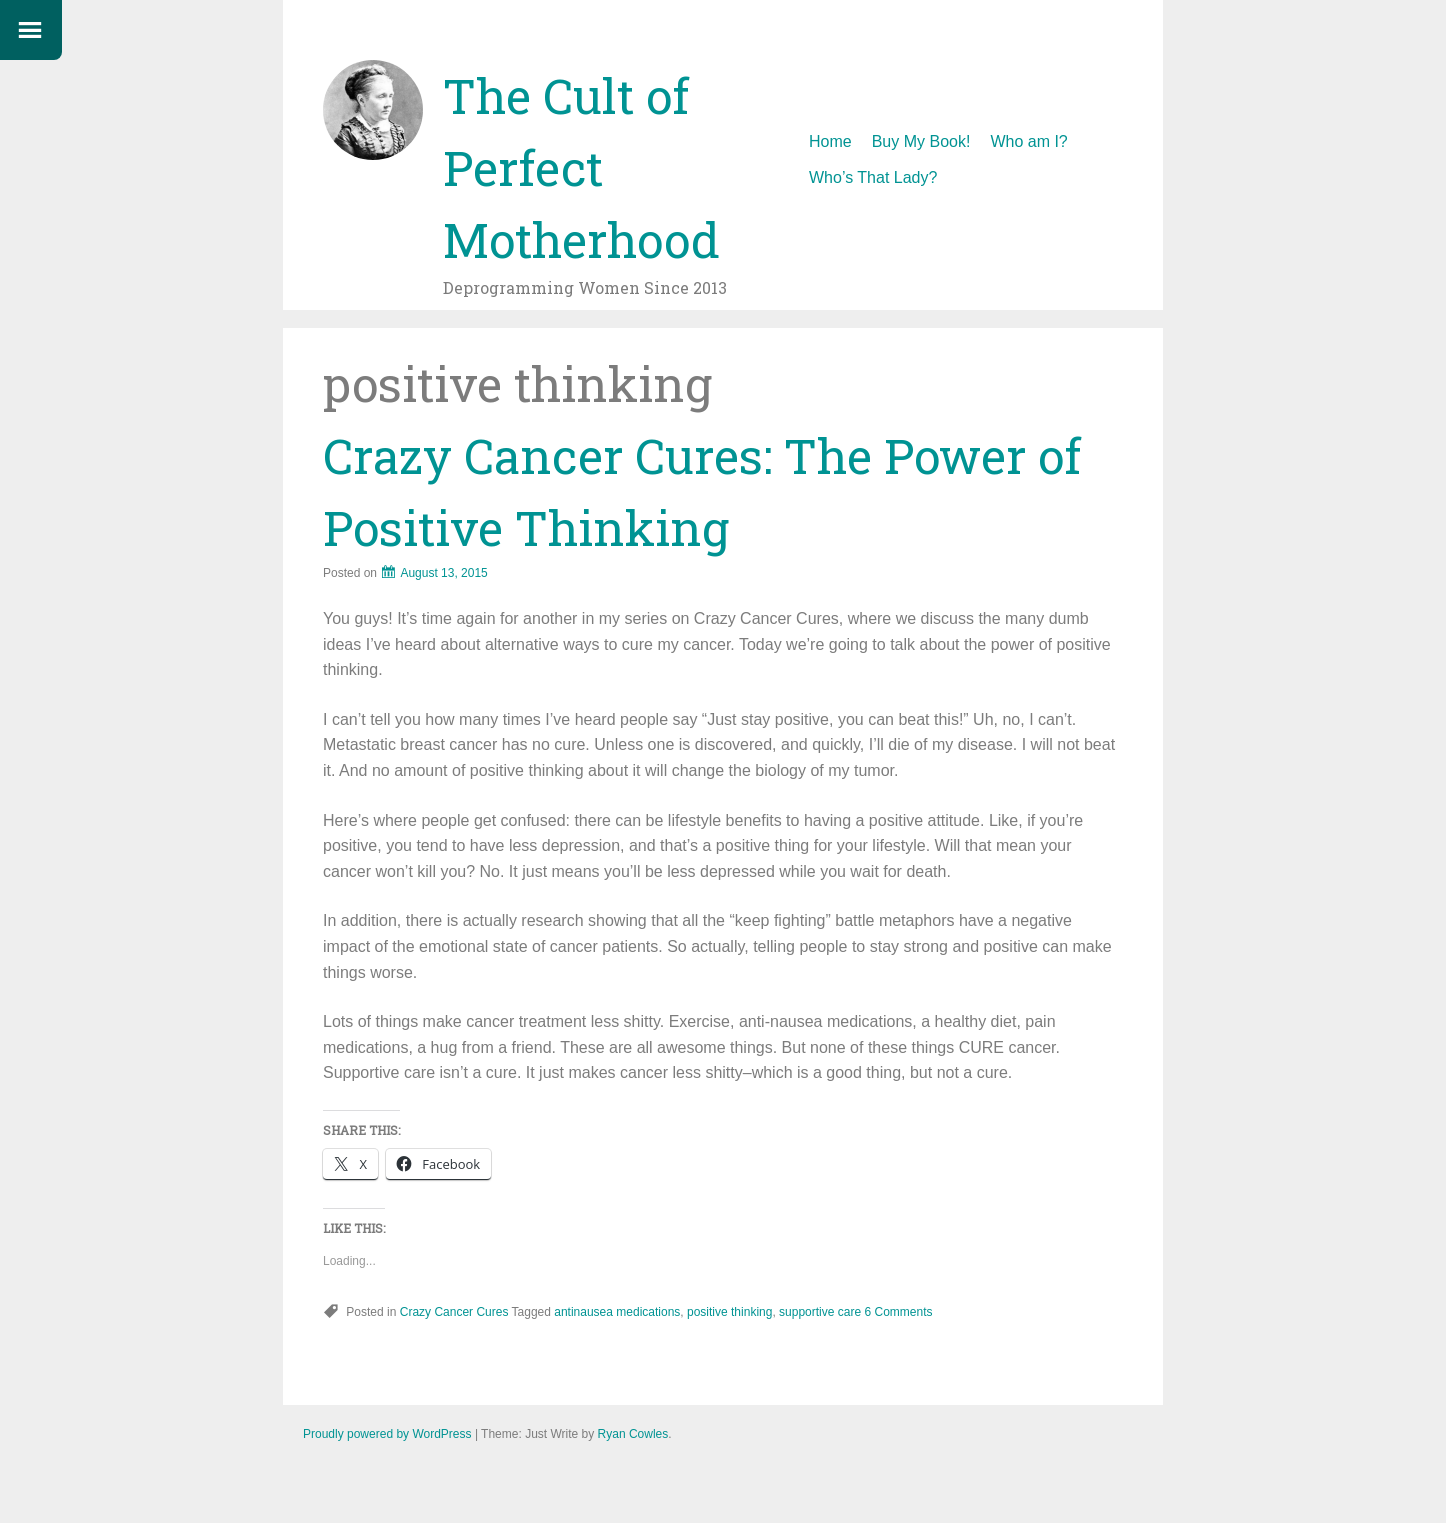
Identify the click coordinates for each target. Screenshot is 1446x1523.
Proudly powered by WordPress (387, 1434)
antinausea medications (617, 1312)
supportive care (820, 1312)
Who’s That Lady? (873, 177)
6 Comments (898, 1312)
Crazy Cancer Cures (454, 1312)
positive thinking (729, 1312)
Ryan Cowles (633, 1434)
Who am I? (1028, 141)
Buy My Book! (921, 141)
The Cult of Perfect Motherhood (581, 167)
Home (830, 141)
